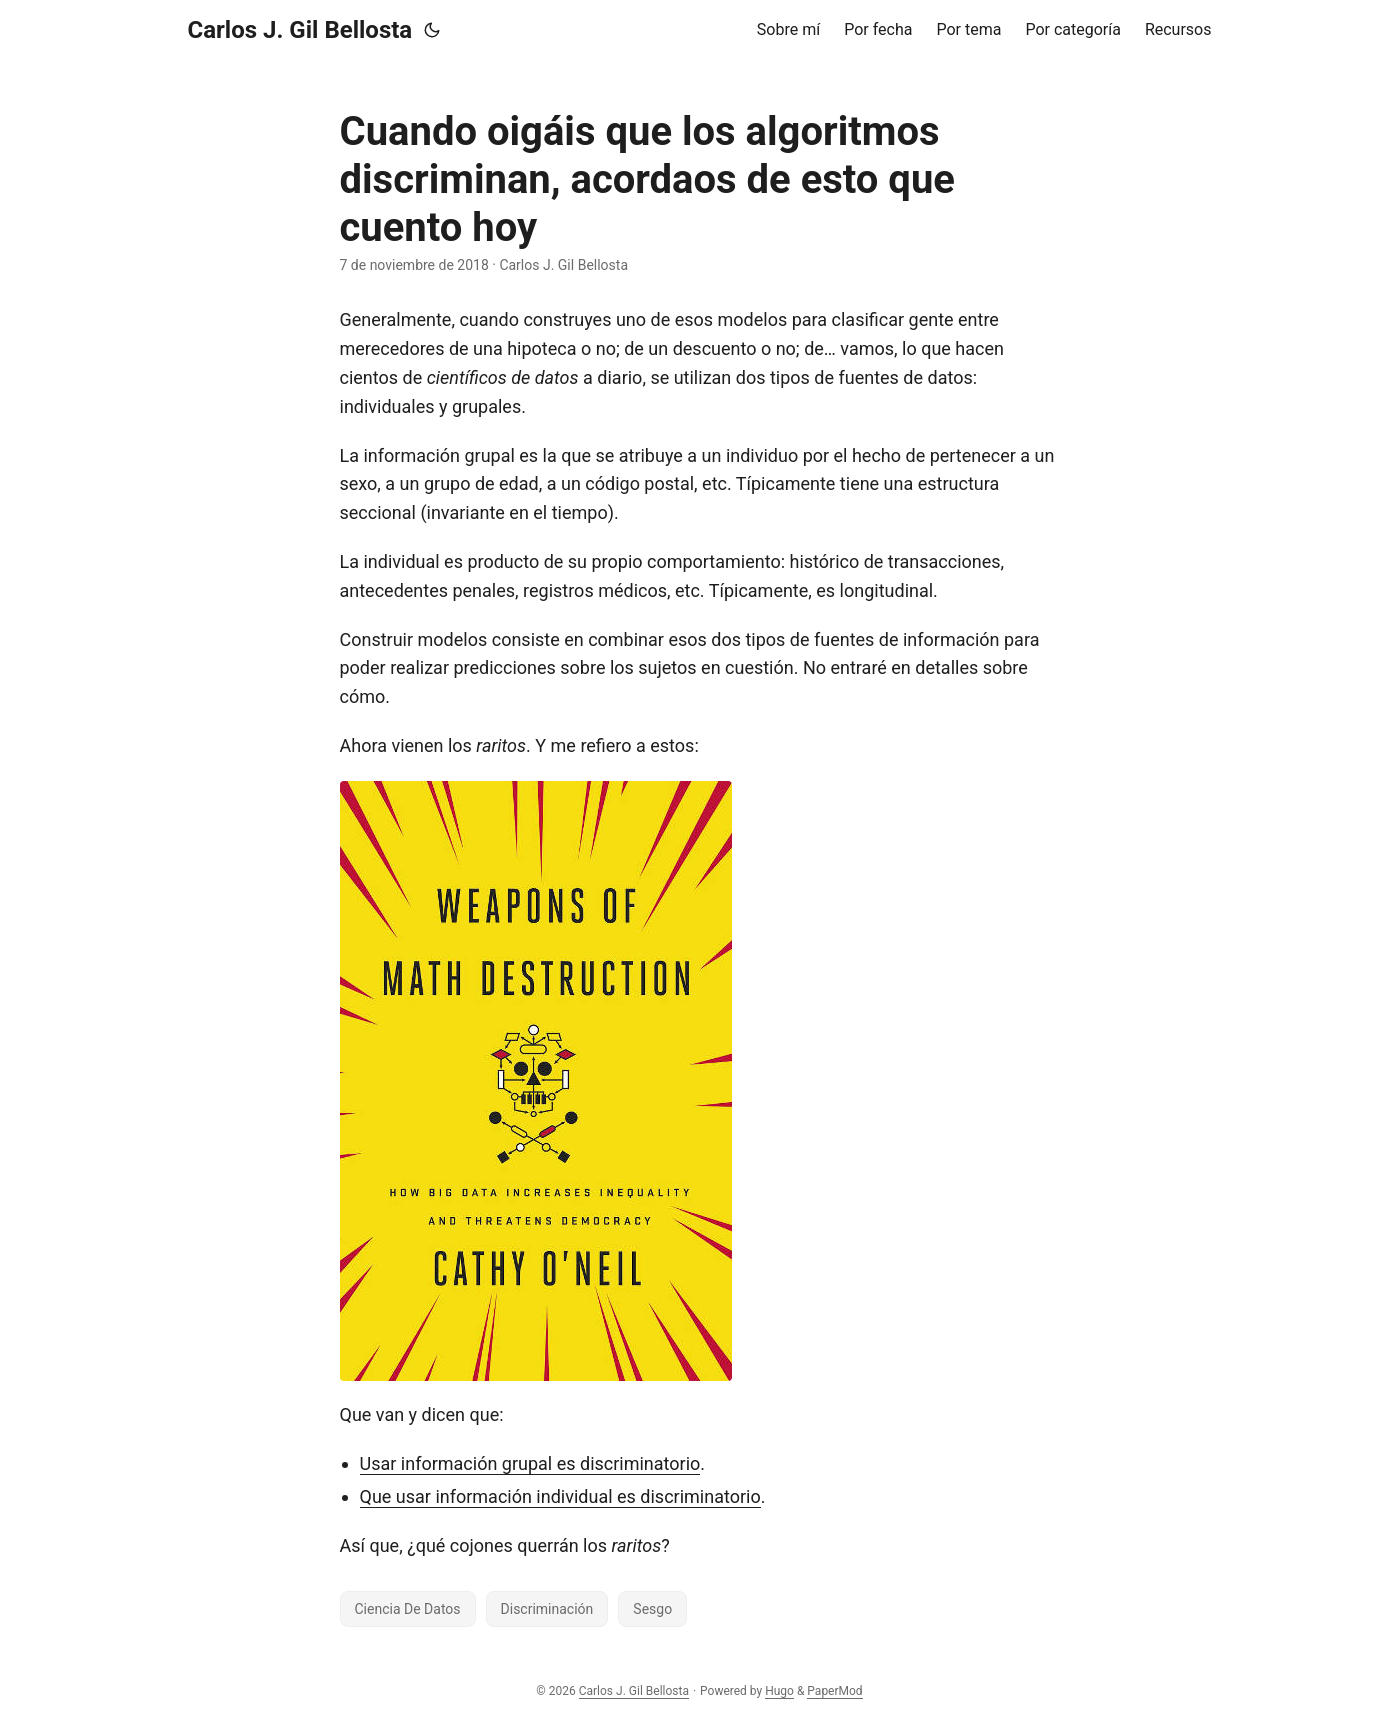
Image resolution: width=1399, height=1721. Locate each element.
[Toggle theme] (432, 30)
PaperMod (834, 1691)
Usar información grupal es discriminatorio (530, 1463)
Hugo (779, 1691)
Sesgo (652, 1609)
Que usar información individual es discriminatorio (560, 1496)
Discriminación (547, 1609)
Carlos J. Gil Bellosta (300, 30)
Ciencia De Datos (408, 1609)
